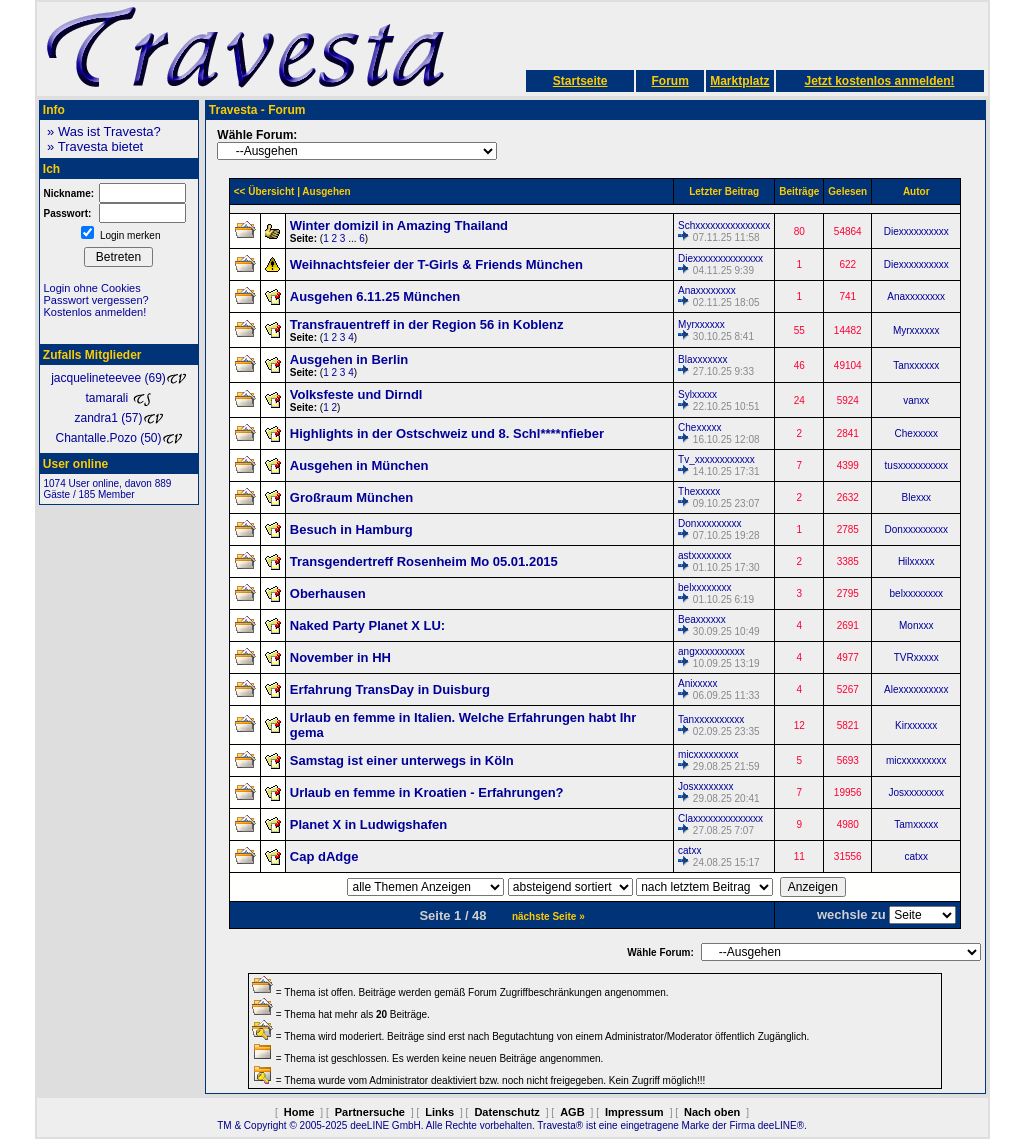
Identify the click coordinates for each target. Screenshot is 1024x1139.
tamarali (118, 398)
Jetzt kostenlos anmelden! (879, 81)
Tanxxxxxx (916, 365)
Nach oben (712, 1112)
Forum (669, 81)
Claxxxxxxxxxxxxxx (720, 818)
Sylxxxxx (697, 394)
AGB (572, 1112)
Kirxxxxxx (916, 725)
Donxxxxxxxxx (709, 523)
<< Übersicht (264, 191)
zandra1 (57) (118, 418)
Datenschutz (506, 1112)
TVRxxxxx (916, 657)
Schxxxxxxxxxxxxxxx (724, 225)
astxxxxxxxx (704, 555)
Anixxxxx (697, 683)
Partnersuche (370, 1112)
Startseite (580, 81)
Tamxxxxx (916, 824)
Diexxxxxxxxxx (916, 231)
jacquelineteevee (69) (118, 378)
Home (299, 1112)
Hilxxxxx (916, 561)
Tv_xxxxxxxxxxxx (716, 459)
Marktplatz (739, 81)
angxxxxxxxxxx (711, 651)
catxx (689, 850)
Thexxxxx (699, 491)
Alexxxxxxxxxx (916, 689)
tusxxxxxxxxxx (916, 465)
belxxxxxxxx (704, 587)
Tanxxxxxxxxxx (711, 719)
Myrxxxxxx (701, 324)
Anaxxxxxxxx (707, 290)
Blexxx (915, 497)
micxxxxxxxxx (708, 754)
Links (439, 1112)
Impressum (634, 1112)
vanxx (916, 400)
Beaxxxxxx (702, 619)
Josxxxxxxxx (706, 786)
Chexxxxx (699, 427)
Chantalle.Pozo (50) (118, 438)
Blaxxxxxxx (702, 359)
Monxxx (916, 625)
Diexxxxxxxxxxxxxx (720, 258)
